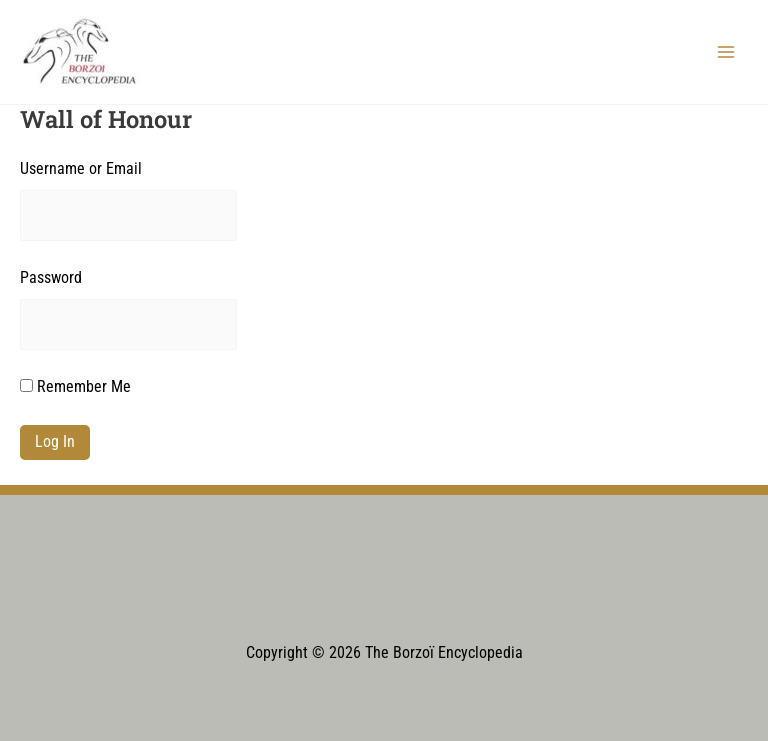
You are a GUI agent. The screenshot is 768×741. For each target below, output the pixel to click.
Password (51, 278)
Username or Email (81, 169)
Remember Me (75, 387)
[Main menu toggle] (726, 51)
